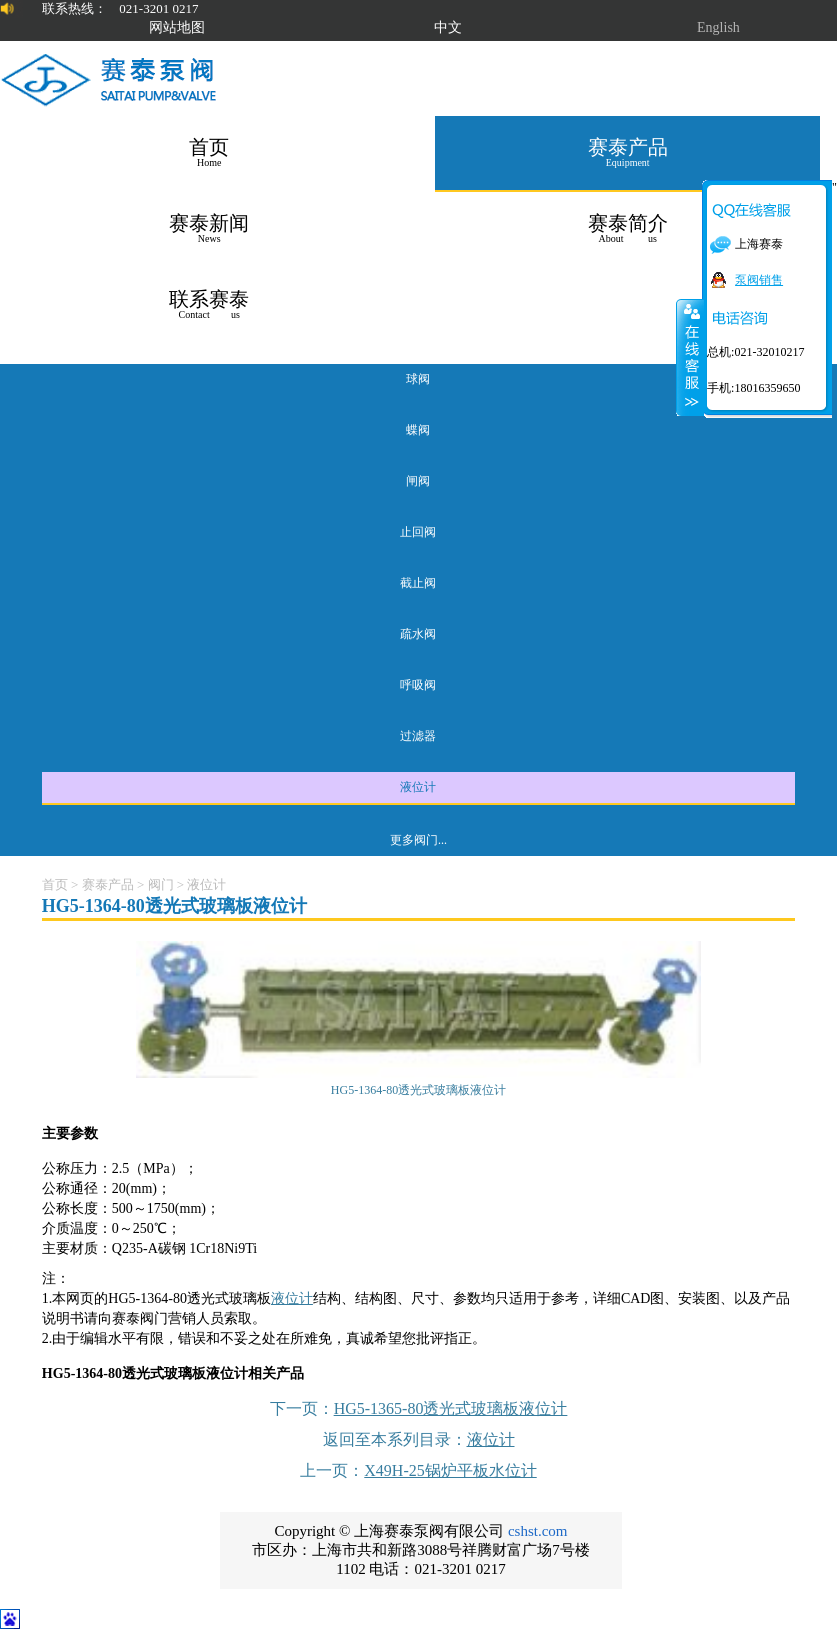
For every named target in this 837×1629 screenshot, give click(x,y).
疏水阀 (418, 634)
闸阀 (418, 481)
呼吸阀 (418, 685)
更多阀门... (418, 840)
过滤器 (418, 736)
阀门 (161, 884)
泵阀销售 (759, 280)
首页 (55, 884)
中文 (448, 27)
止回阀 (418, 532)
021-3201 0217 (158, 8)
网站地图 (177, 27)
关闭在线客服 (690, 357)
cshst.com (538, 1531)
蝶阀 (418, 430)
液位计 (418, 787)
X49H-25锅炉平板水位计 (450, 1470)
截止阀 (418, 583)
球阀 (418, 379)
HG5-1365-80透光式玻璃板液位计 (451, 1408)
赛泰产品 (108, 884)
